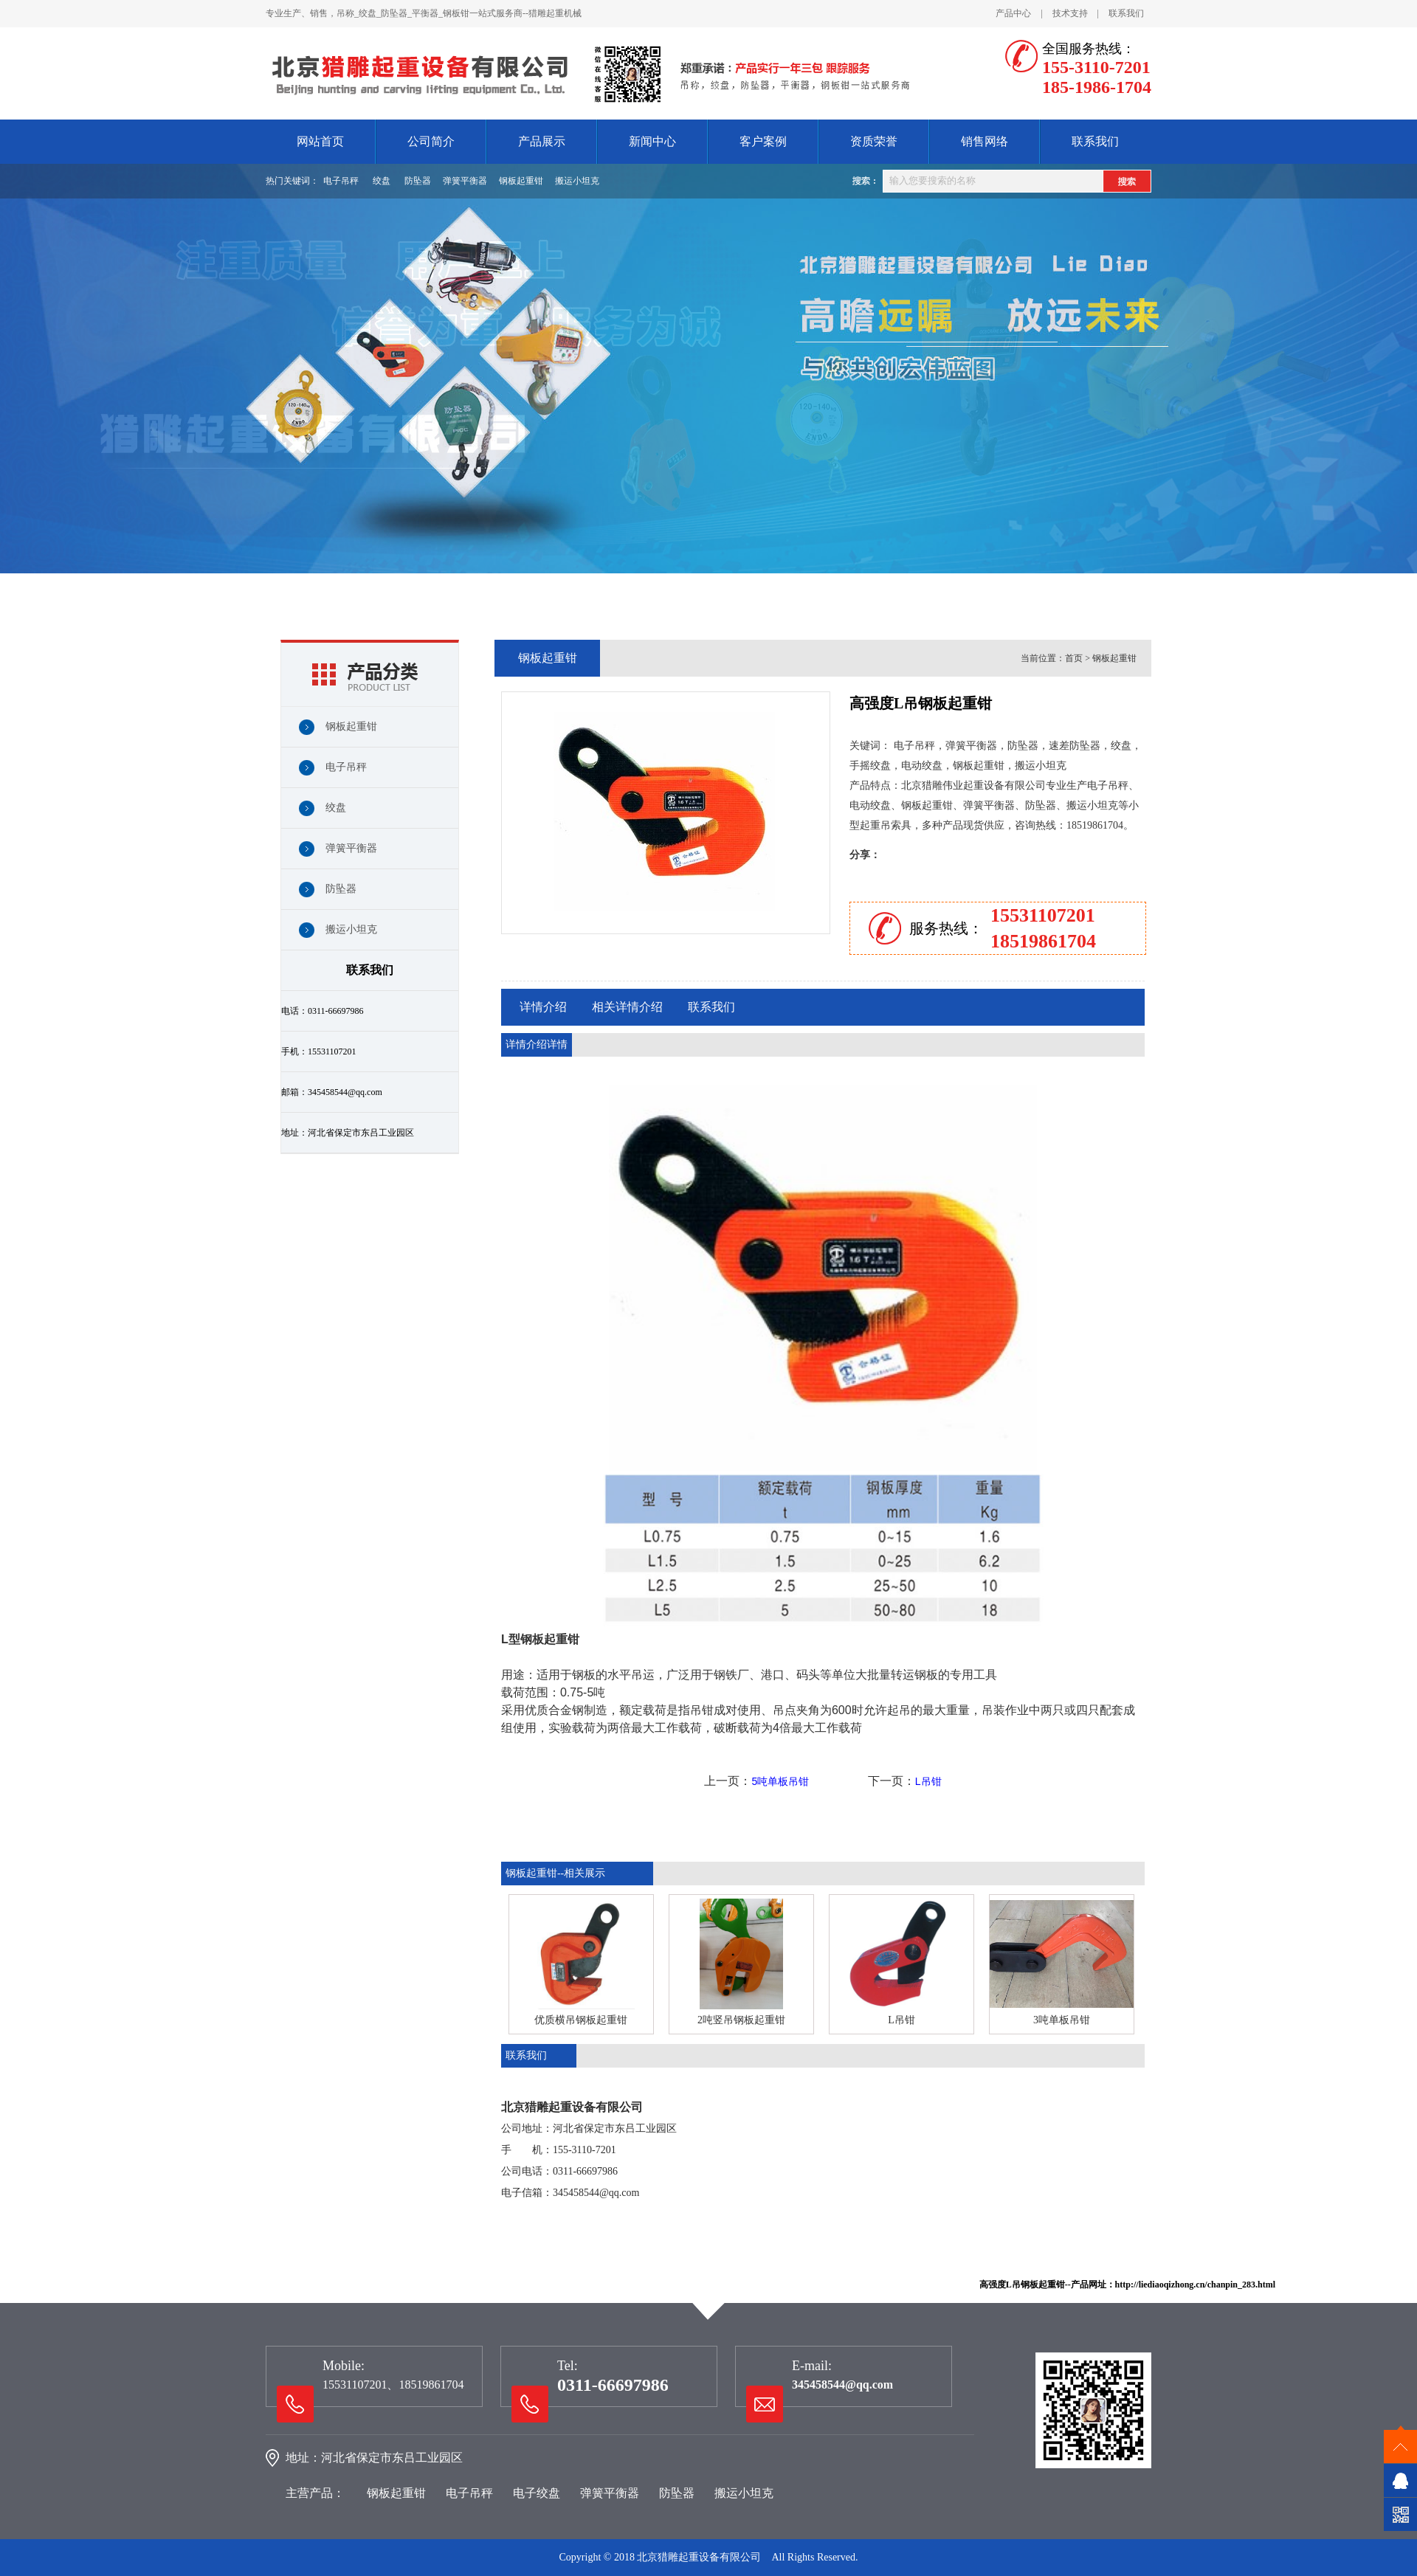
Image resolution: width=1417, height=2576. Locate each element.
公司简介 (431, 141)
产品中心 (1013, 13)
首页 (1074, 658)
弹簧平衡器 (465, 181)
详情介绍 (543, 1007)
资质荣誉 (873, 141)
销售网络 (984, 141)
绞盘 (381, 181)
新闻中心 (652, 141)
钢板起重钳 (521, 181)
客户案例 (763, 141)
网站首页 (320, 141)
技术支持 (1070, 13)
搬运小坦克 (577, 181)
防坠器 (417, 181)
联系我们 (1126, 13)
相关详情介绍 (627, 1007)
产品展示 (541, 141)
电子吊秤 (341, 181)
